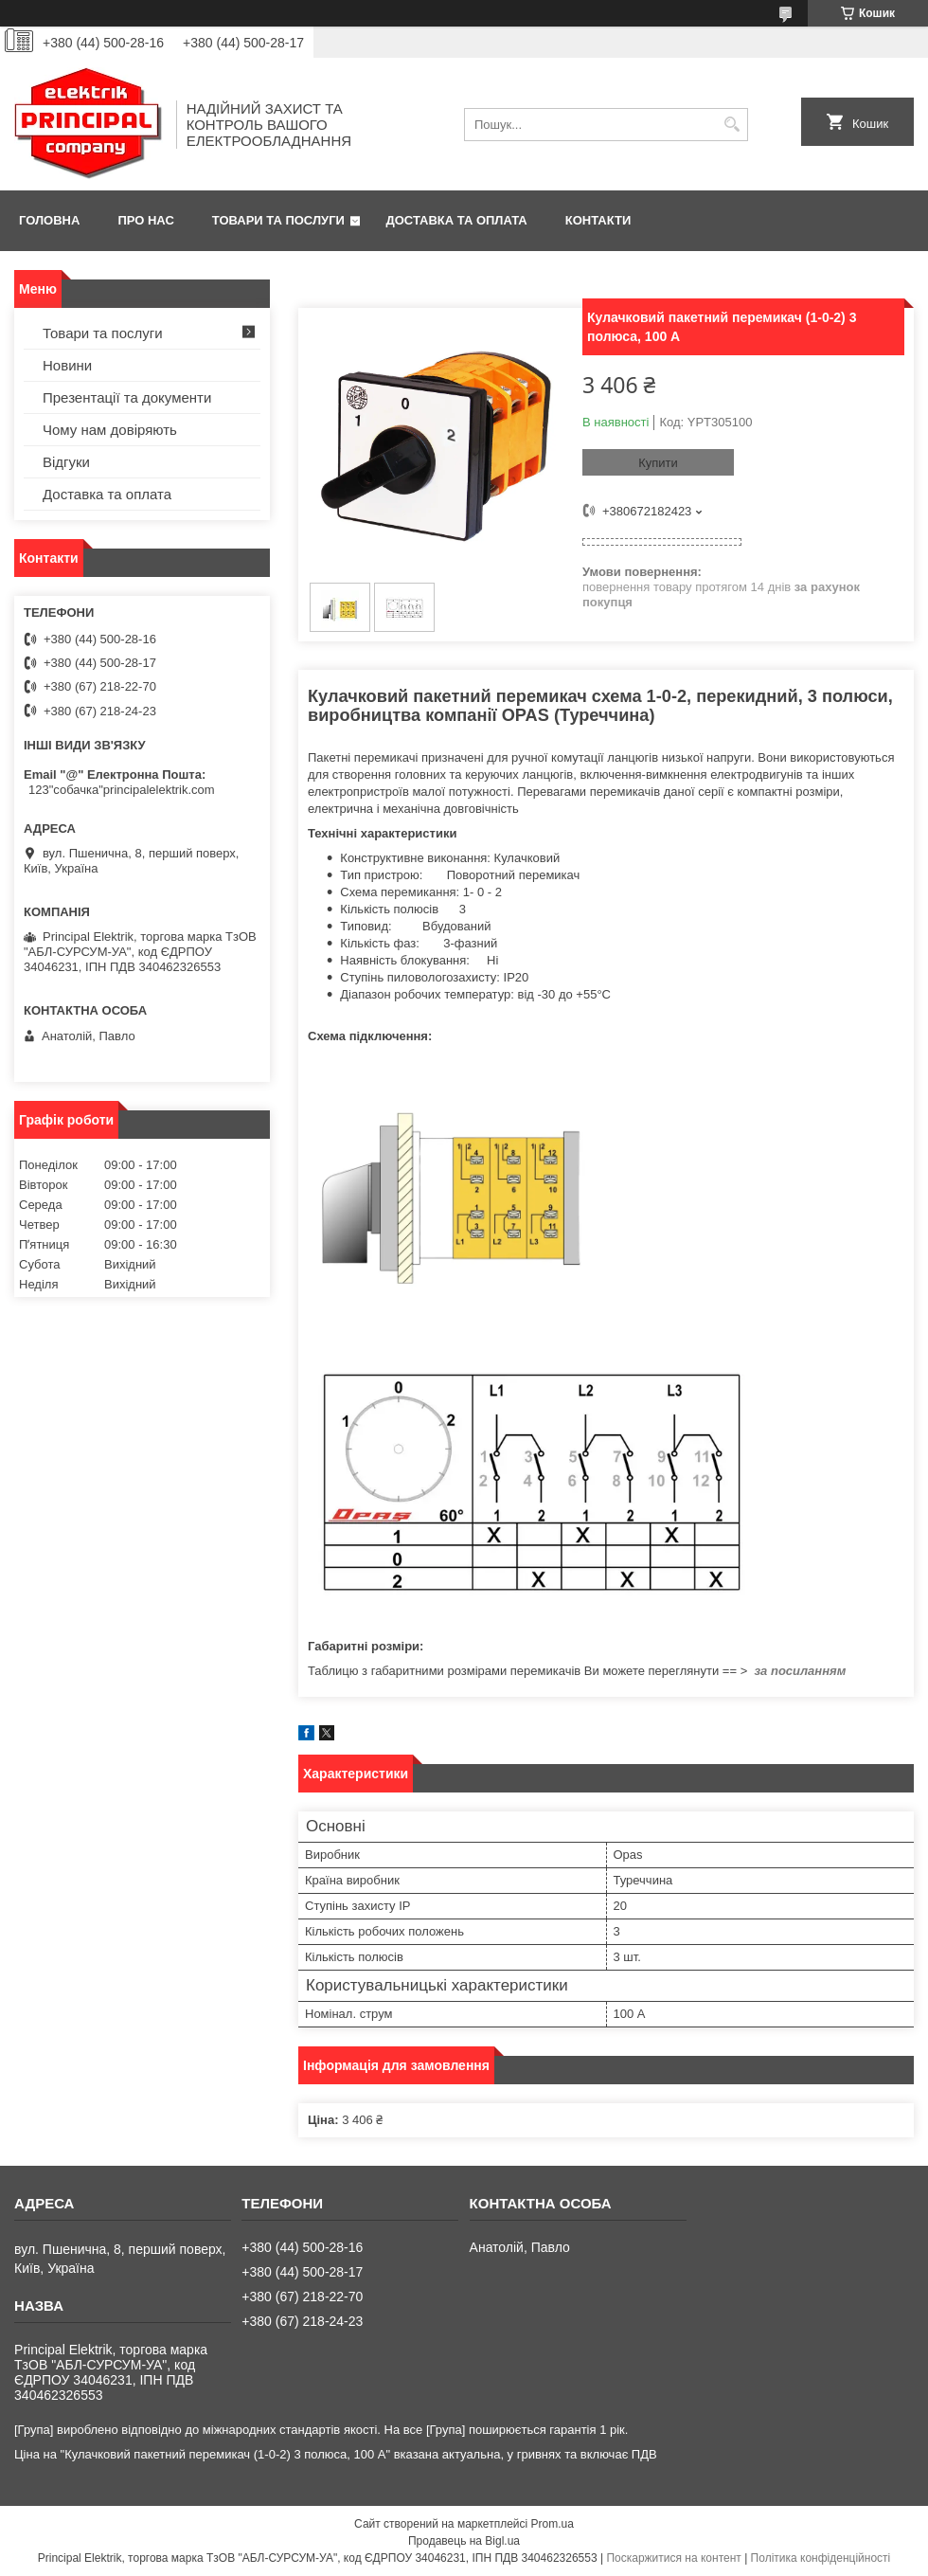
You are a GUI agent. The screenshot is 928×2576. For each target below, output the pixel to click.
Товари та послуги (278, 220)
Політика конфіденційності (821, 2558)
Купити (658, 463)
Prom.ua (552, 2524)
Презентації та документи (127, 397)
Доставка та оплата (456, 220)
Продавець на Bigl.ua (464, 2541)
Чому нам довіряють (110, 430)
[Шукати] (731, 124)
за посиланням (800, 1671)
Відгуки (66, 462)
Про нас (145, 220)
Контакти (598, 220)
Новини (67, 365)
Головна (49, 220)
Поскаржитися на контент (673, 2558)
